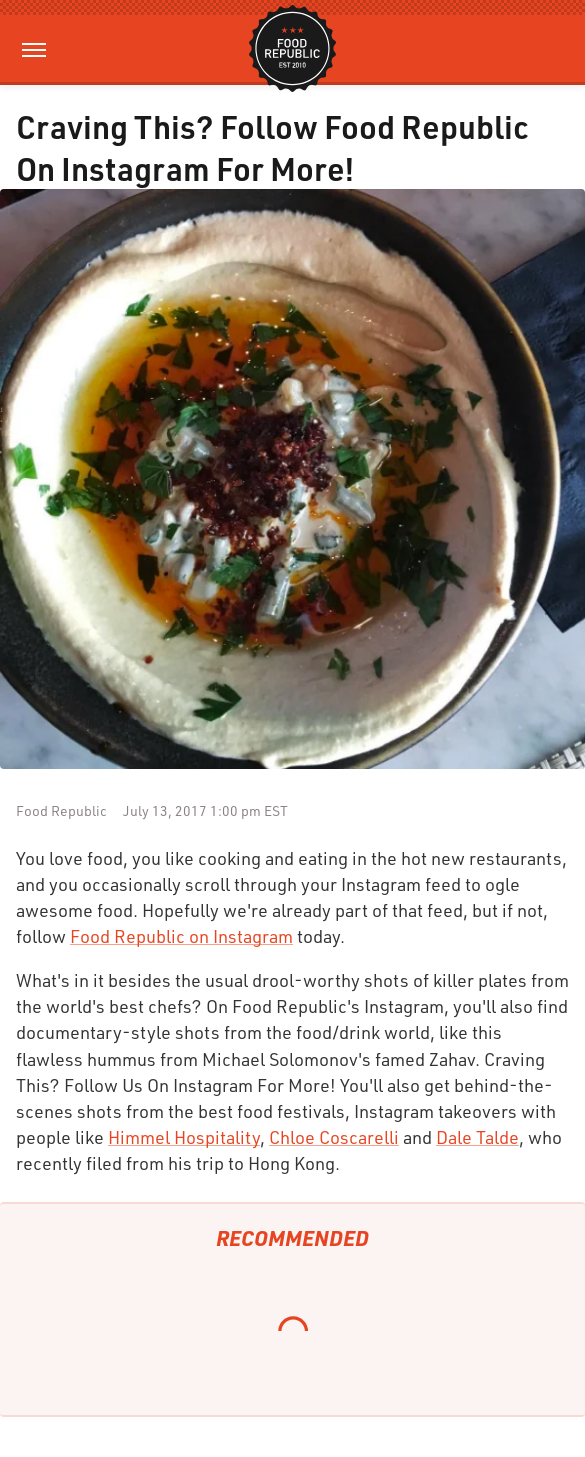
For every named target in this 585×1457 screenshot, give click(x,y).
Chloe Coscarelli (334, 1137)
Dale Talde (477, 1137)
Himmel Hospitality (184, 1137)
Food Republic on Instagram (181, 936)
